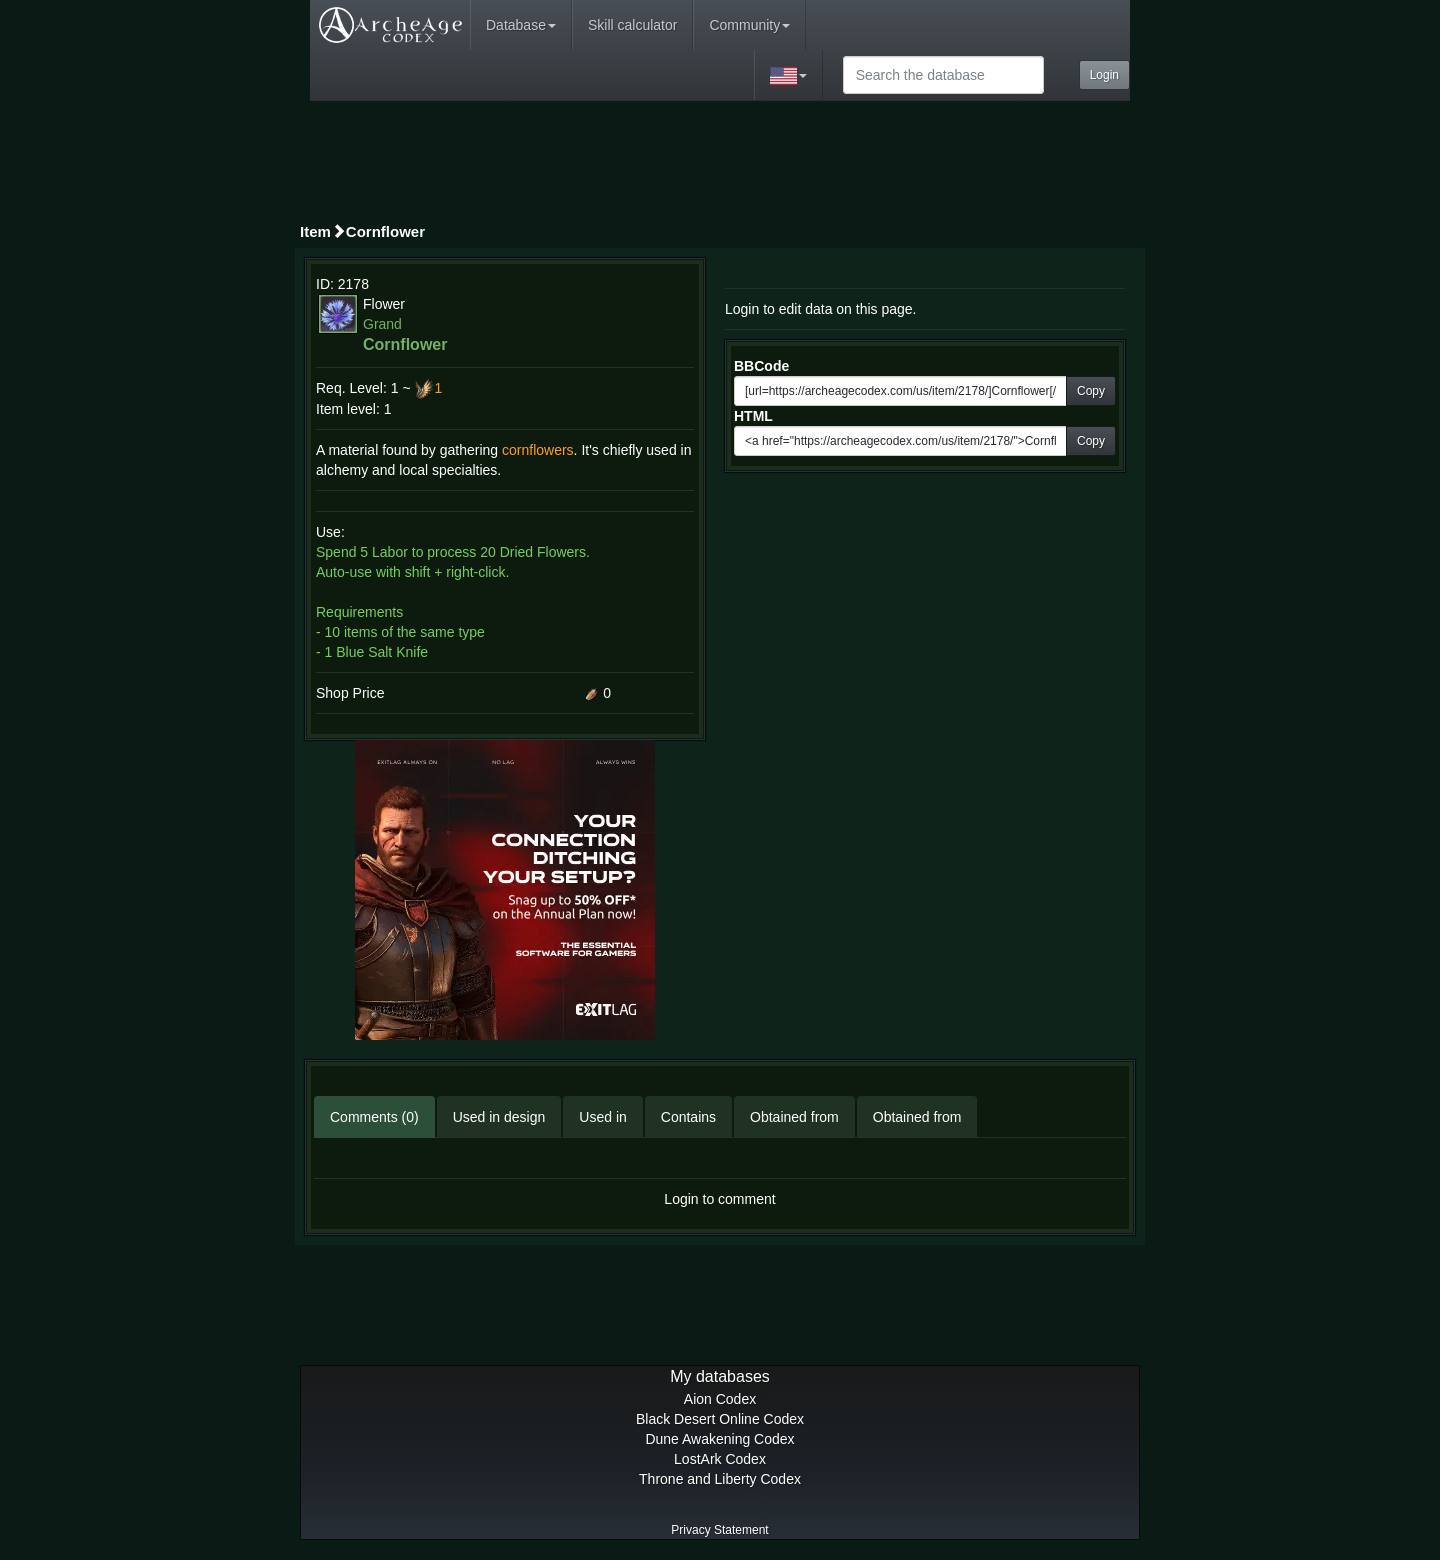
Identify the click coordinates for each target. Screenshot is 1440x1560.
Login (1104, 75)
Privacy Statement (719, 1530)
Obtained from (794, 1117)
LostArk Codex (720, 1459)
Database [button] (521, 25)
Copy (1091, 391)
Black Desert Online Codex (720, 1419)
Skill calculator (632, 25)
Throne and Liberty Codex (720, 1479)
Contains (688, 1117)
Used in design (499, 1117)
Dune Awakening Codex (719, 1439)
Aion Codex (720, 1399)
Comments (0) (374, 1117)
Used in (602, 1117)
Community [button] (749, 25)
